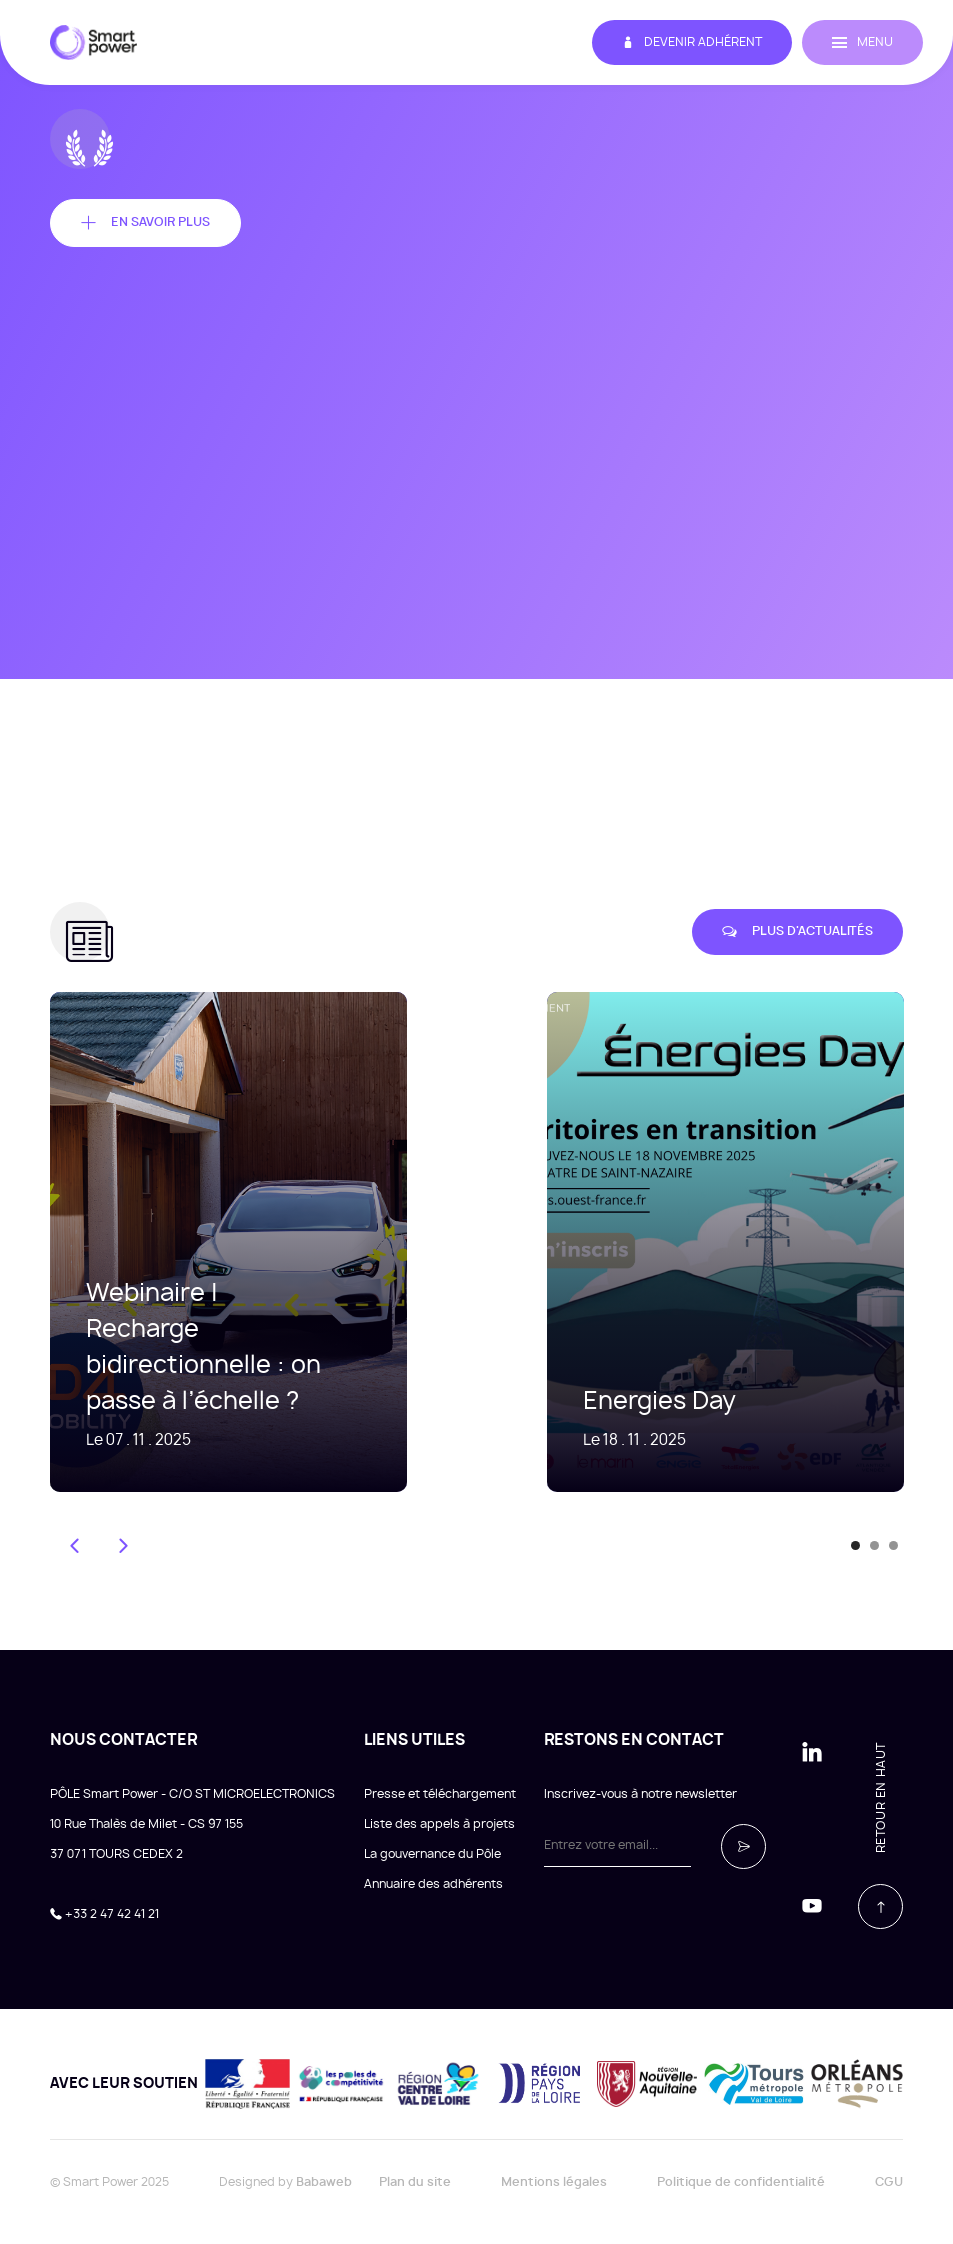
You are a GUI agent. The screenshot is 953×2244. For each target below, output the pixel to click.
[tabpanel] (695, 1242)
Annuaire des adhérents (433, 1884)
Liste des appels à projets (439, 1824)
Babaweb (324, 2182)
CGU (889, 2182)
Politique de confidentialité (741, 2182)
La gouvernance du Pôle (432, 1854)
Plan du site (415, 2182)
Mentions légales (554, 2182)
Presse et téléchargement (440, 1794)
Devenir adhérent (692, 42)
